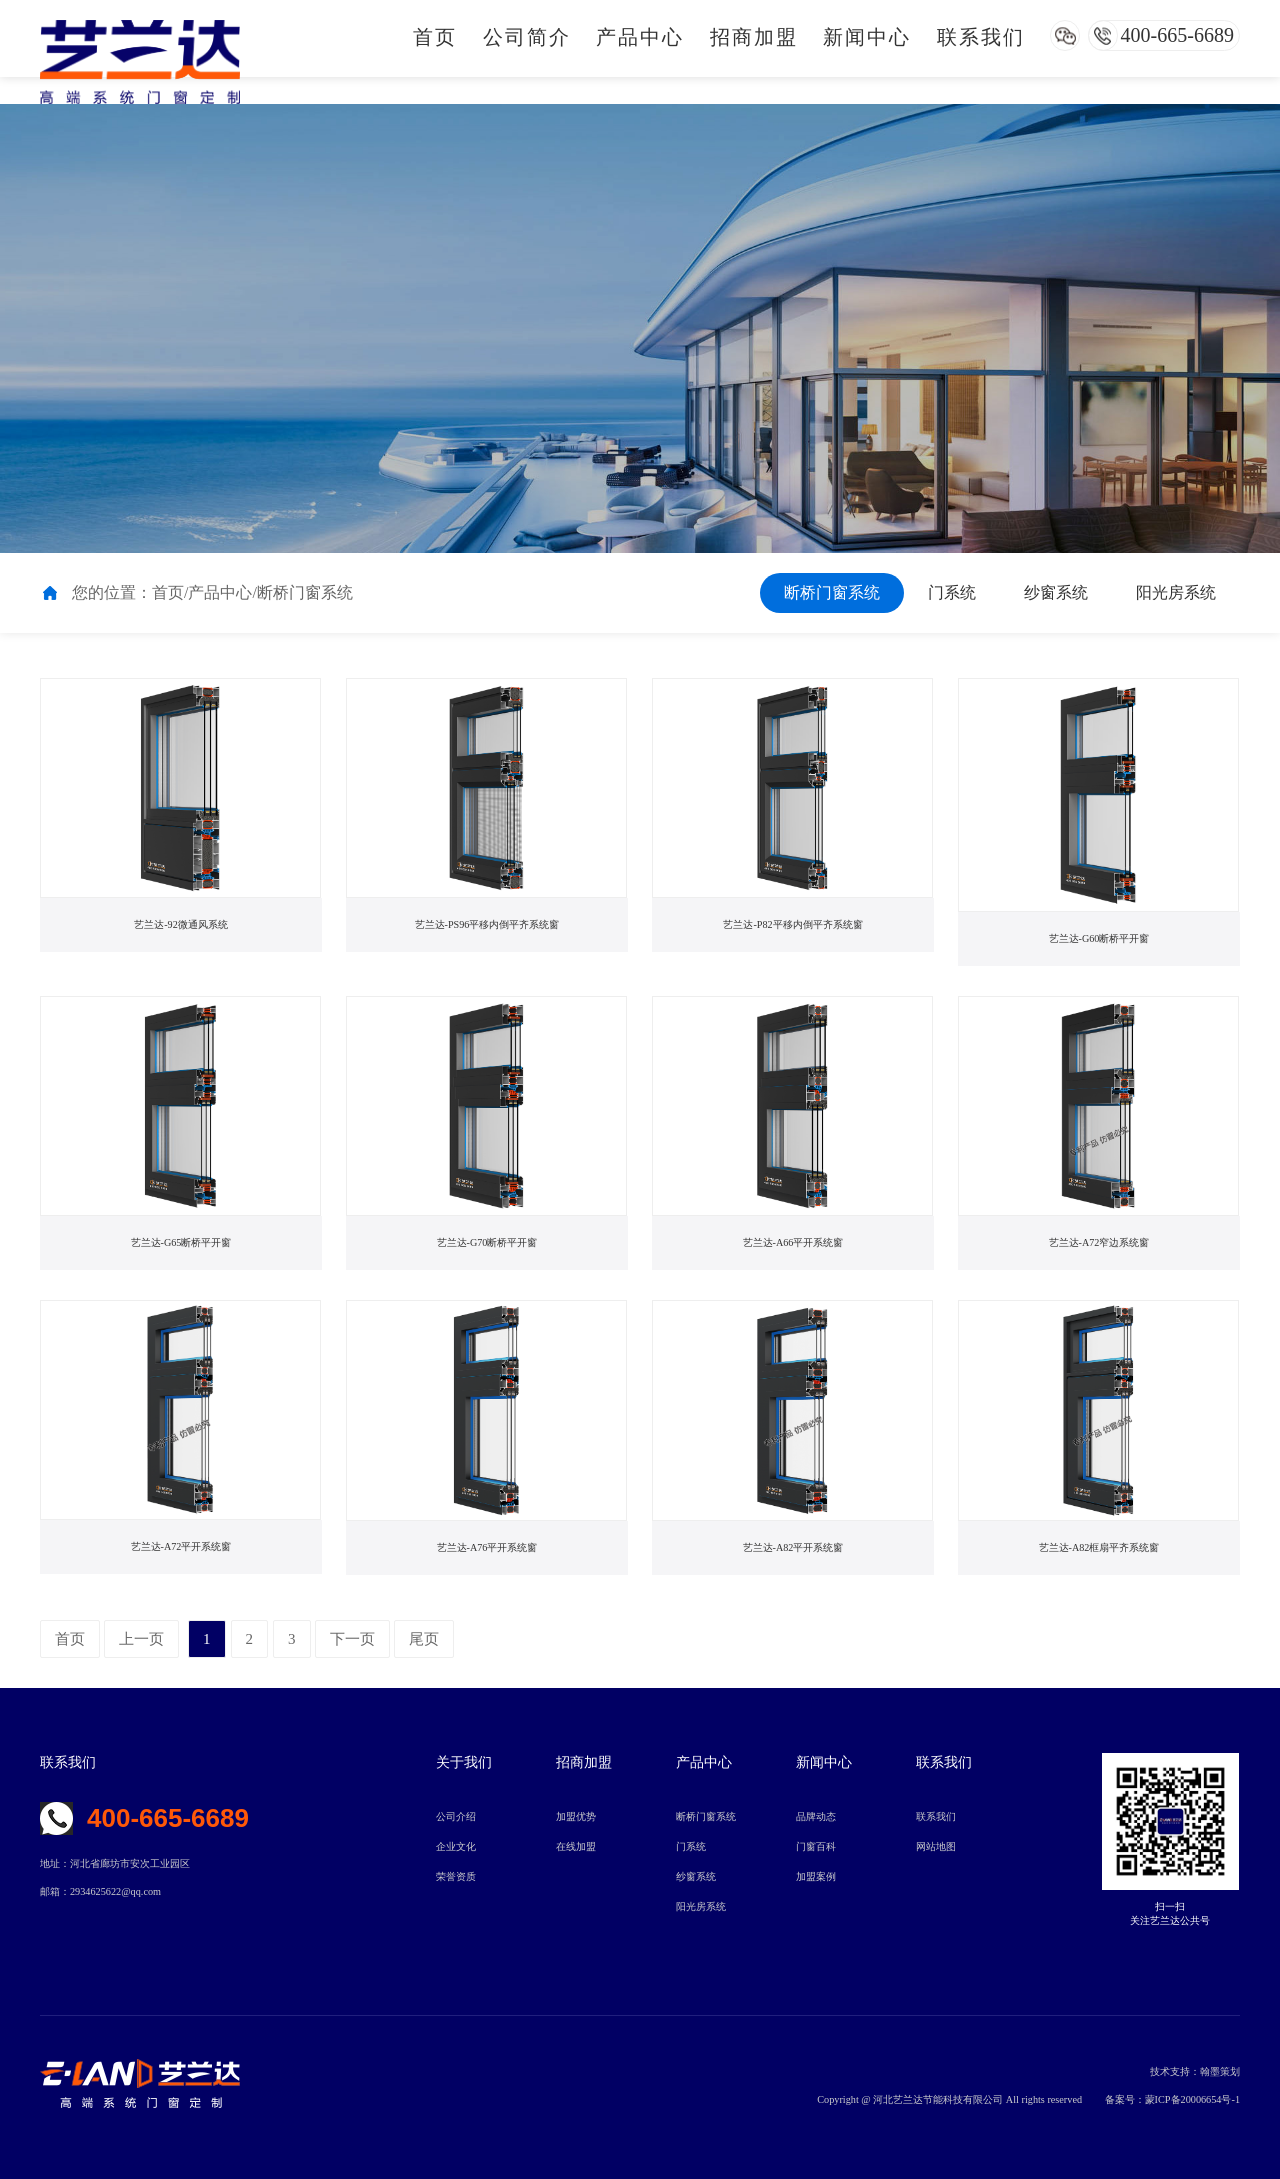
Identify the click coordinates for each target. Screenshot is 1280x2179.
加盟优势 (576, 1816)
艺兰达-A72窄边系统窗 (1099, 1243)
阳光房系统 (1176, 592)
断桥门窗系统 (832, 592)
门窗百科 (816, 1846)
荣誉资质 (456, 1876)
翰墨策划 (1220, 2071)
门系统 (952, 592)
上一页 (141, 1639)
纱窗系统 (1056, 592)
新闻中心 (867, 37)
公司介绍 (456, 1816)
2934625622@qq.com (115, 1891)
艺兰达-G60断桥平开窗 (1099, 939)
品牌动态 (816, 1816)
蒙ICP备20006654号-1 (1192, 2099)
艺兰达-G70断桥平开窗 (487, 1243)
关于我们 (464, 1762)
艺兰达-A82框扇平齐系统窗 (1099, 1548)
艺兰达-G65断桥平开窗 (181, 1243)
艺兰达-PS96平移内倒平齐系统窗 (487, 925)
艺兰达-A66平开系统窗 (793, 1243)
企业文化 (456, 1846)
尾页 (424, 1639)
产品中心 (640, 37)
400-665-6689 (1177, 35)
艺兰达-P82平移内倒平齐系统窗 (793, 925)
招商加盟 (754, 37)
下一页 (352, 1639)
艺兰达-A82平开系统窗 (793, 1548)
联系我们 (981, 37)
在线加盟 (576, 1846)
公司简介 (527, 37)
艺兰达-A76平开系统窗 (487, 1548)
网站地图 (936, 1846)
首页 (435, 37)
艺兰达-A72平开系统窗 (181, 1547)
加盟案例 (816, 1876)
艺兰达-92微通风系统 (181, 925)
